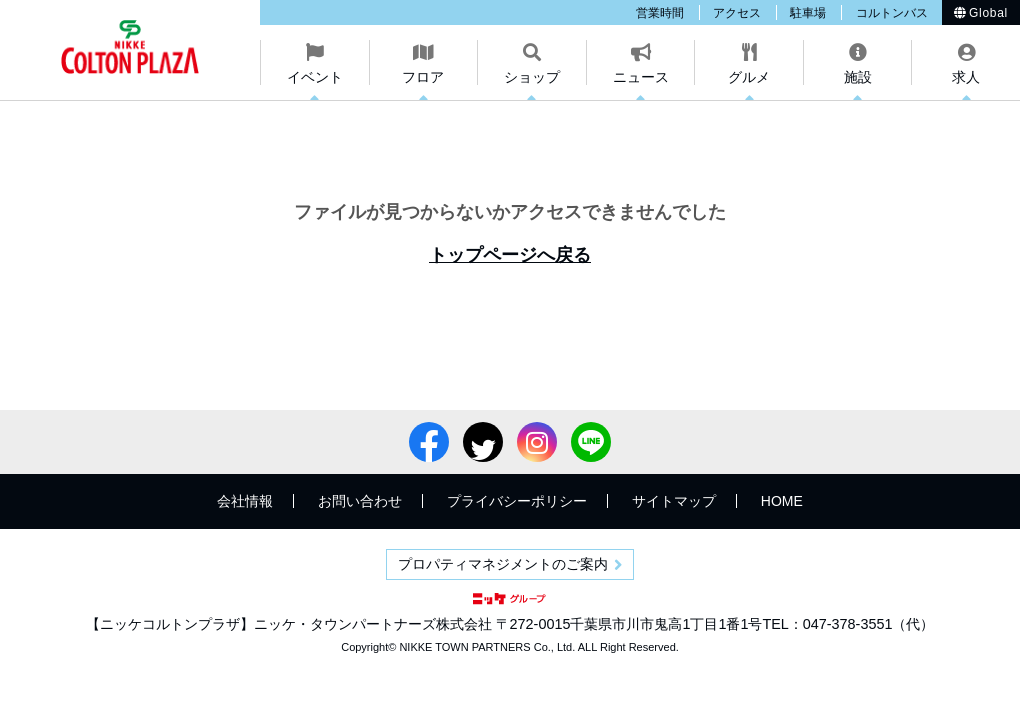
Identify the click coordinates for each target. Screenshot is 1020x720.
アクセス (737, 13)
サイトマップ (674, 501)
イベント (315, 77)
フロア (423, 77)
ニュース (641, 77)
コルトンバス (892, 13)
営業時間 (660, 13)
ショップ (532, 77)
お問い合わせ (360, 501)
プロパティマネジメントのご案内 (503, 564)
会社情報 (245, 501)
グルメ (749, 77)
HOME (782, 501)
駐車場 (808, 13)
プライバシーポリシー (517, 501)
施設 (858, 77)
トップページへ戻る (510, 255)
